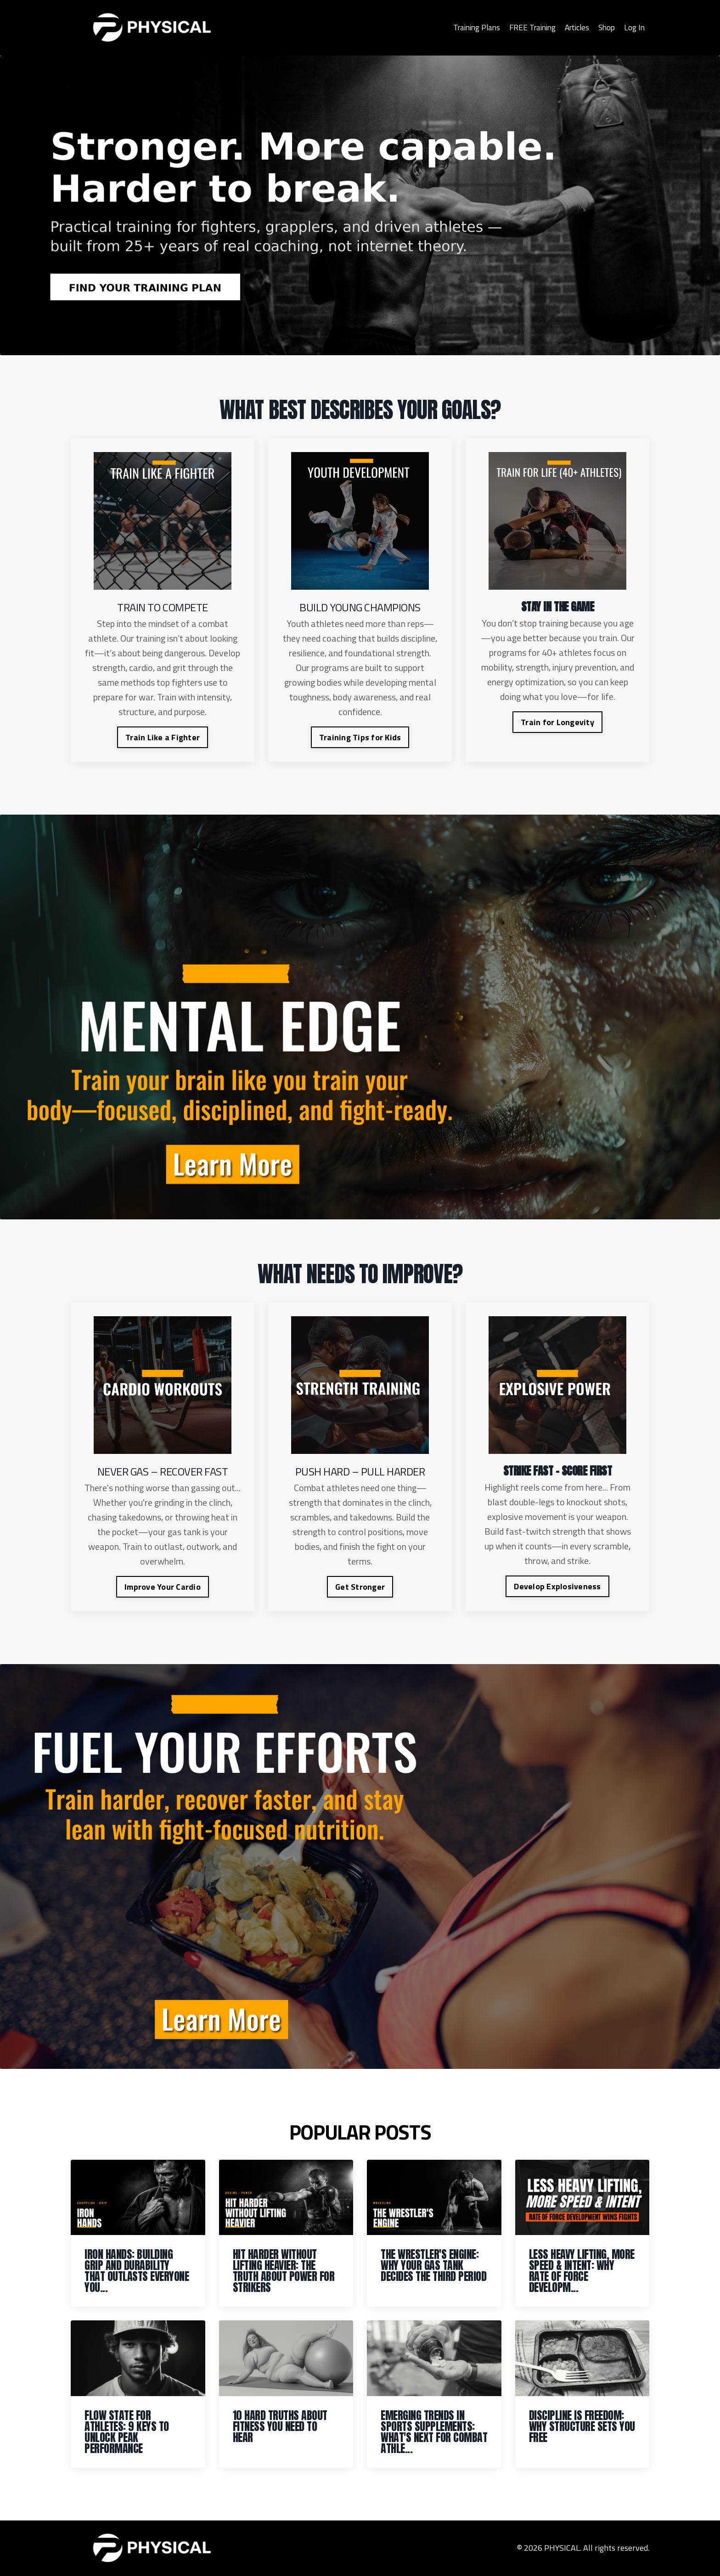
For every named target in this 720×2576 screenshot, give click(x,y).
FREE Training (526, 27)
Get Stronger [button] (360, 1587)
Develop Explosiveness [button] (557, 1586)
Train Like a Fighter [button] (162, 737)
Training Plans (468, 27)
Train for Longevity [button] (557, 722)
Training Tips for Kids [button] (360, 737)
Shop (605, 27)
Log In (634, 27)
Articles (574, 27)
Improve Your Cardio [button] (162, 1587)
